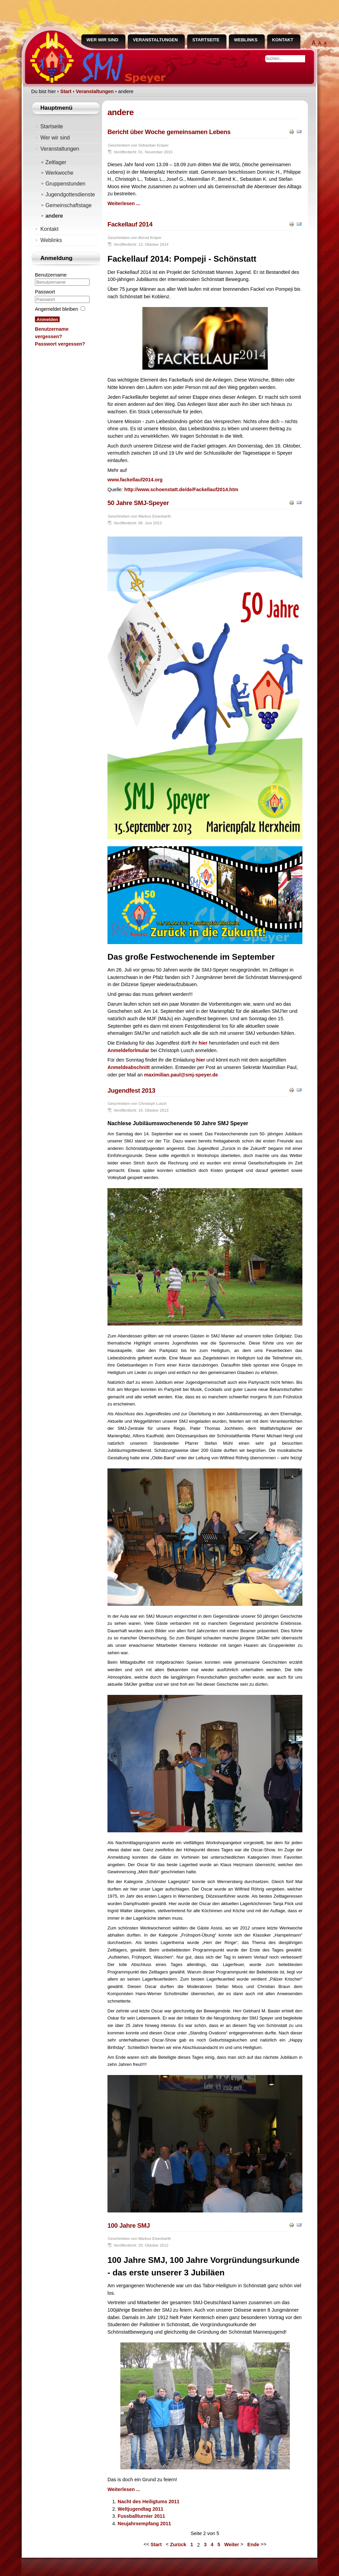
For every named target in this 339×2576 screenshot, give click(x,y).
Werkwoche (59, 173)
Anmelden (47, 319)
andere (54, 216)
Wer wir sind (102, 39)
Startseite (205, 39)
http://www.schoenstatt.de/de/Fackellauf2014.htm (181, 489)
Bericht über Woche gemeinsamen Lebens (169, 131)
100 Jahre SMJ (128, 2225)
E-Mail (299, 131)
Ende (253, 2545)
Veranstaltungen (155, 39)
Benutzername (51, 275)
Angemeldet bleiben (56, 309)
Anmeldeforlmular (128, 1050)
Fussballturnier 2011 (141, 2516)
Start (156, 2545)
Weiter (231, 2545)
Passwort (45, 291)
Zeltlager (55, 162)
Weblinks (245, 39)
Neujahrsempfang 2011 (144, 2523)
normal (325, 44)
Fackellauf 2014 (130, 224)
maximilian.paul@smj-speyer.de (181, 1074)
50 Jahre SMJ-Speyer (138, 502)
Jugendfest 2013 (131, 1090)
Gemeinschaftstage (68, 205)
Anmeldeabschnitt (128, 1067)
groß (319, 44)
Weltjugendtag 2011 (140, 2509)
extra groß (313, 44)
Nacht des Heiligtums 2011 (148, 2501)
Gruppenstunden (65, 184)
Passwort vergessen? (60, 344)
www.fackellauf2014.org (135, 479)
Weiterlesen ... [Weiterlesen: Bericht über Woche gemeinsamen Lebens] (123, 203)
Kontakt (283, 39)
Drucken (292, 131)
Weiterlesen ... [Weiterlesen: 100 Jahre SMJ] (123, 2489)
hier (203, 1043)
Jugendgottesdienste (70, 194)
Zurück (178, 2545)
